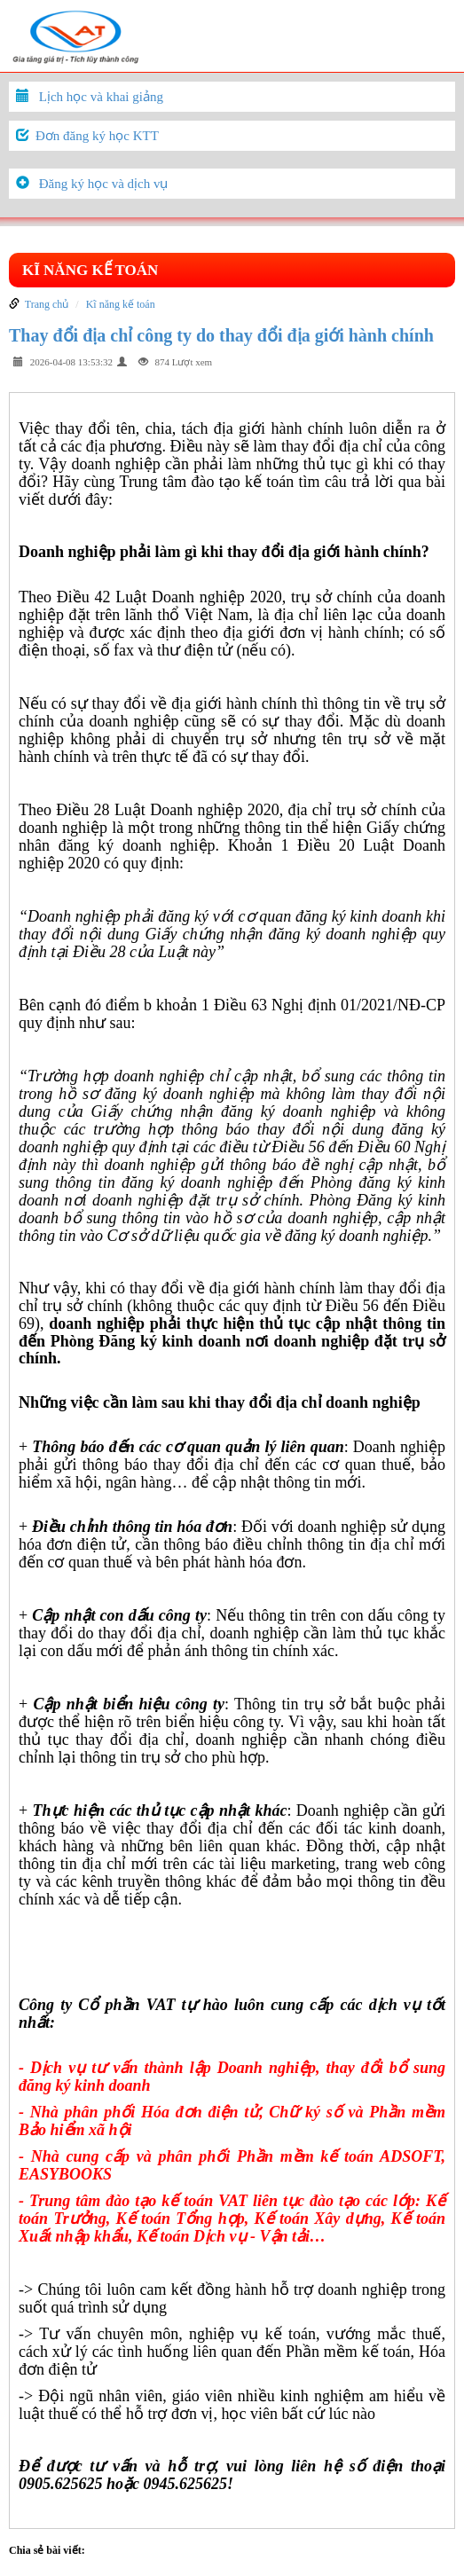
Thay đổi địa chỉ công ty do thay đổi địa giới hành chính (221, 335)
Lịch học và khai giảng (101, 97)
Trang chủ (47, 304)
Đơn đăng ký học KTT (97, 136)
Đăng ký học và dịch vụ (104, 184)
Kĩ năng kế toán (90, 270)
